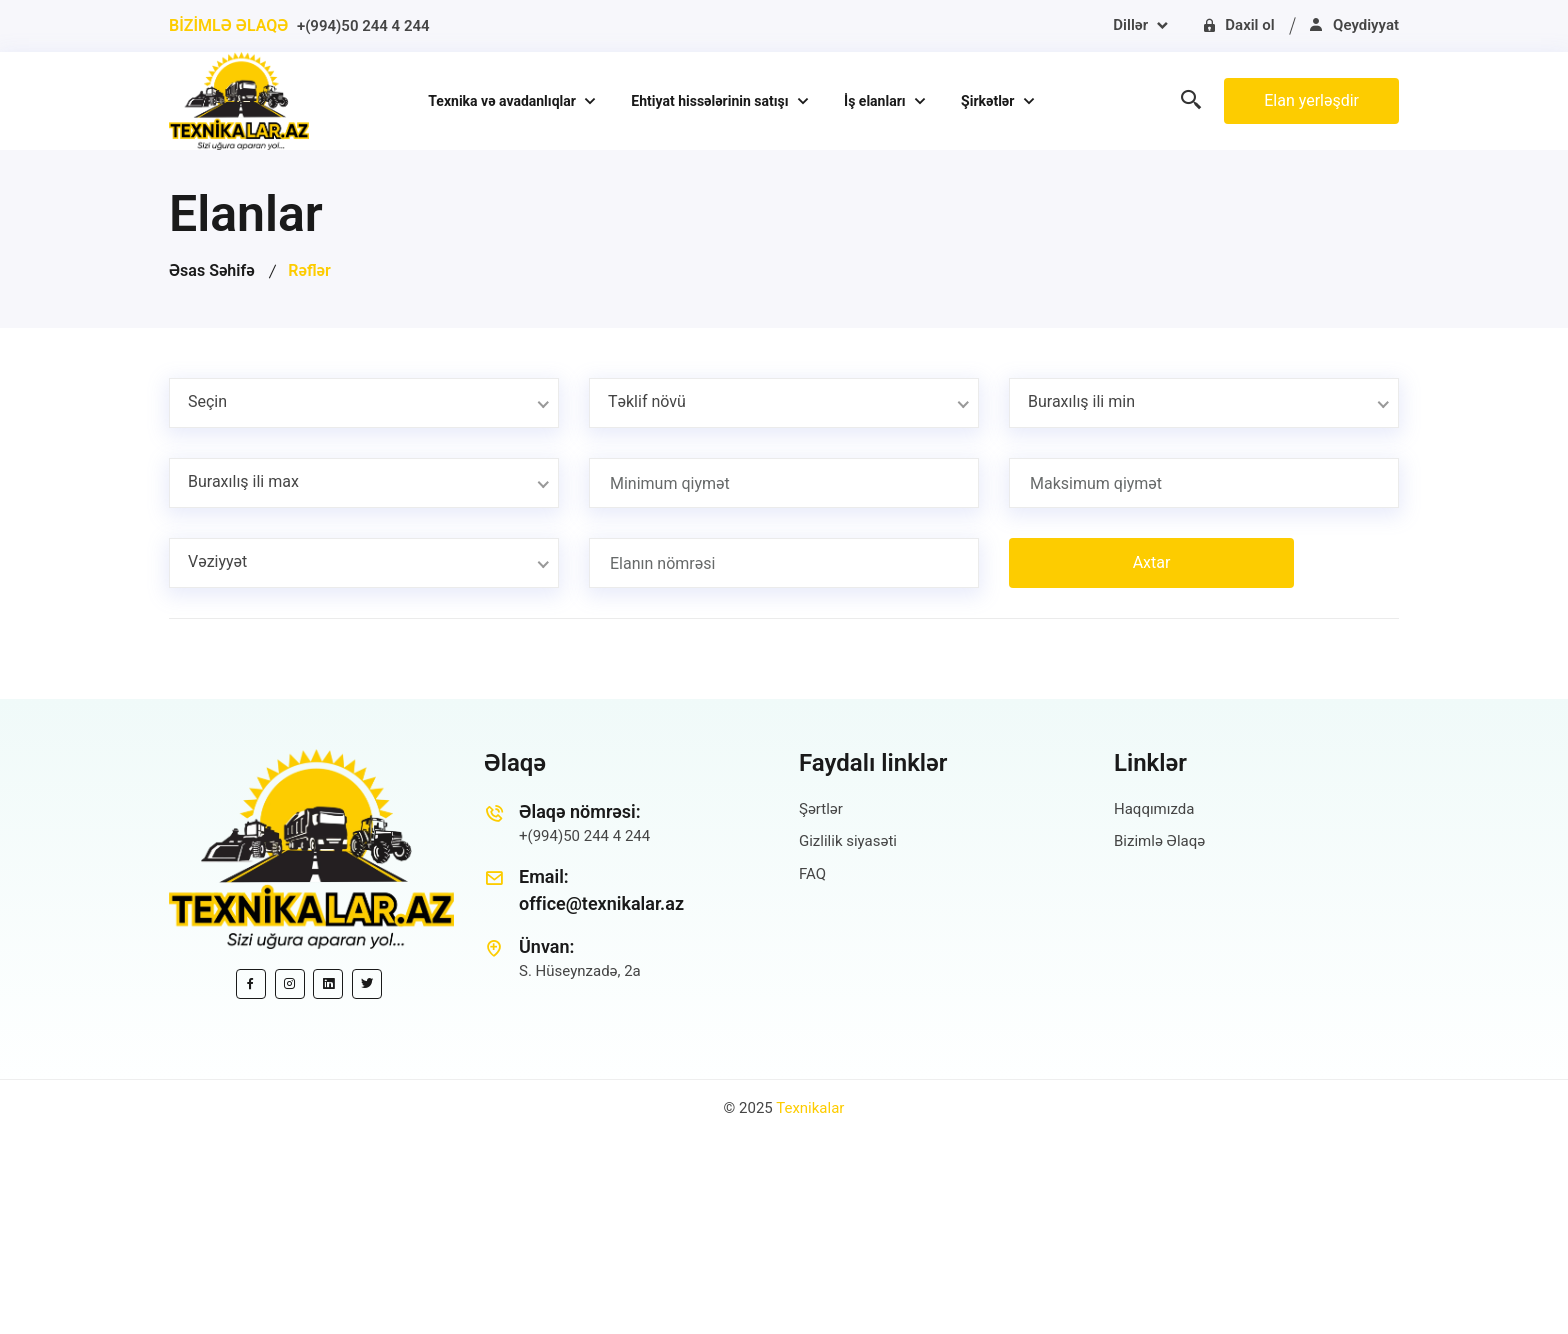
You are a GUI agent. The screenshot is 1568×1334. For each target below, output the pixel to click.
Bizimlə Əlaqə (1159, 841)
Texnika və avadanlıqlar (503, 101)
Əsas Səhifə (212, 270)
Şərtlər (821, 809)
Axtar (1152, 562)
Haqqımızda (1154, 809)
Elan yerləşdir (1311, 100)
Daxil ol (1238, 25)
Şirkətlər (989, 101)
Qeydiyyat (1353, 25)
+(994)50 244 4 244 (363, 26)
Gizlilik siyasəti (848, 841)
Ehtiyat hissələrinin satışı (711, 101)
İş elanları (876, 101)
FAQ (812, 874)
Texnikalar (810, 1108)
